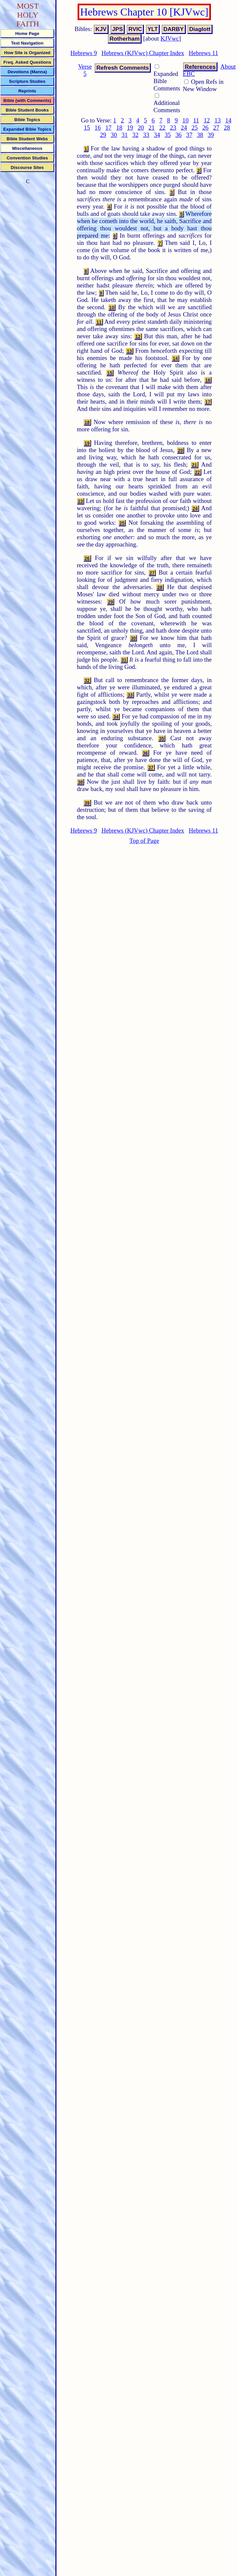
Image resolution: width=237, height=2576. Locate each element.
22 (162, 127)
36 (178, 134)
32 (135, 134)
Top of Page (144, 840)
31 (124, 134)
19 (130, 127)
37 (189, 134)
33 (146, 134)
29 (103, 134)
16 (98, 127)
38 (200, 134)
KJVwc (169, 38)
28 (227, 127)
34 (157, 134)
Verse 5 (85, 70)
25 (194, 127)
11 (196, 120)
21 (152, 127)
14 (228, 120)
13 (218, 120)
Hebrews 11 (203, 53)
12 (207, 120)
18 (119, 127)
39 (211, 134)
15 (87, 127)
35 (168, 134)
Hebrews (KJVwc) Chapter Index (143, 53)
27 (216, 127)
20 (141, 127)
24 (184, 127)
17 (108, 127)
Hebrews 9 (83, 53)
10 (186, 120)
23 (173, 127)
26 (205, 127)
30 (114, 134)
